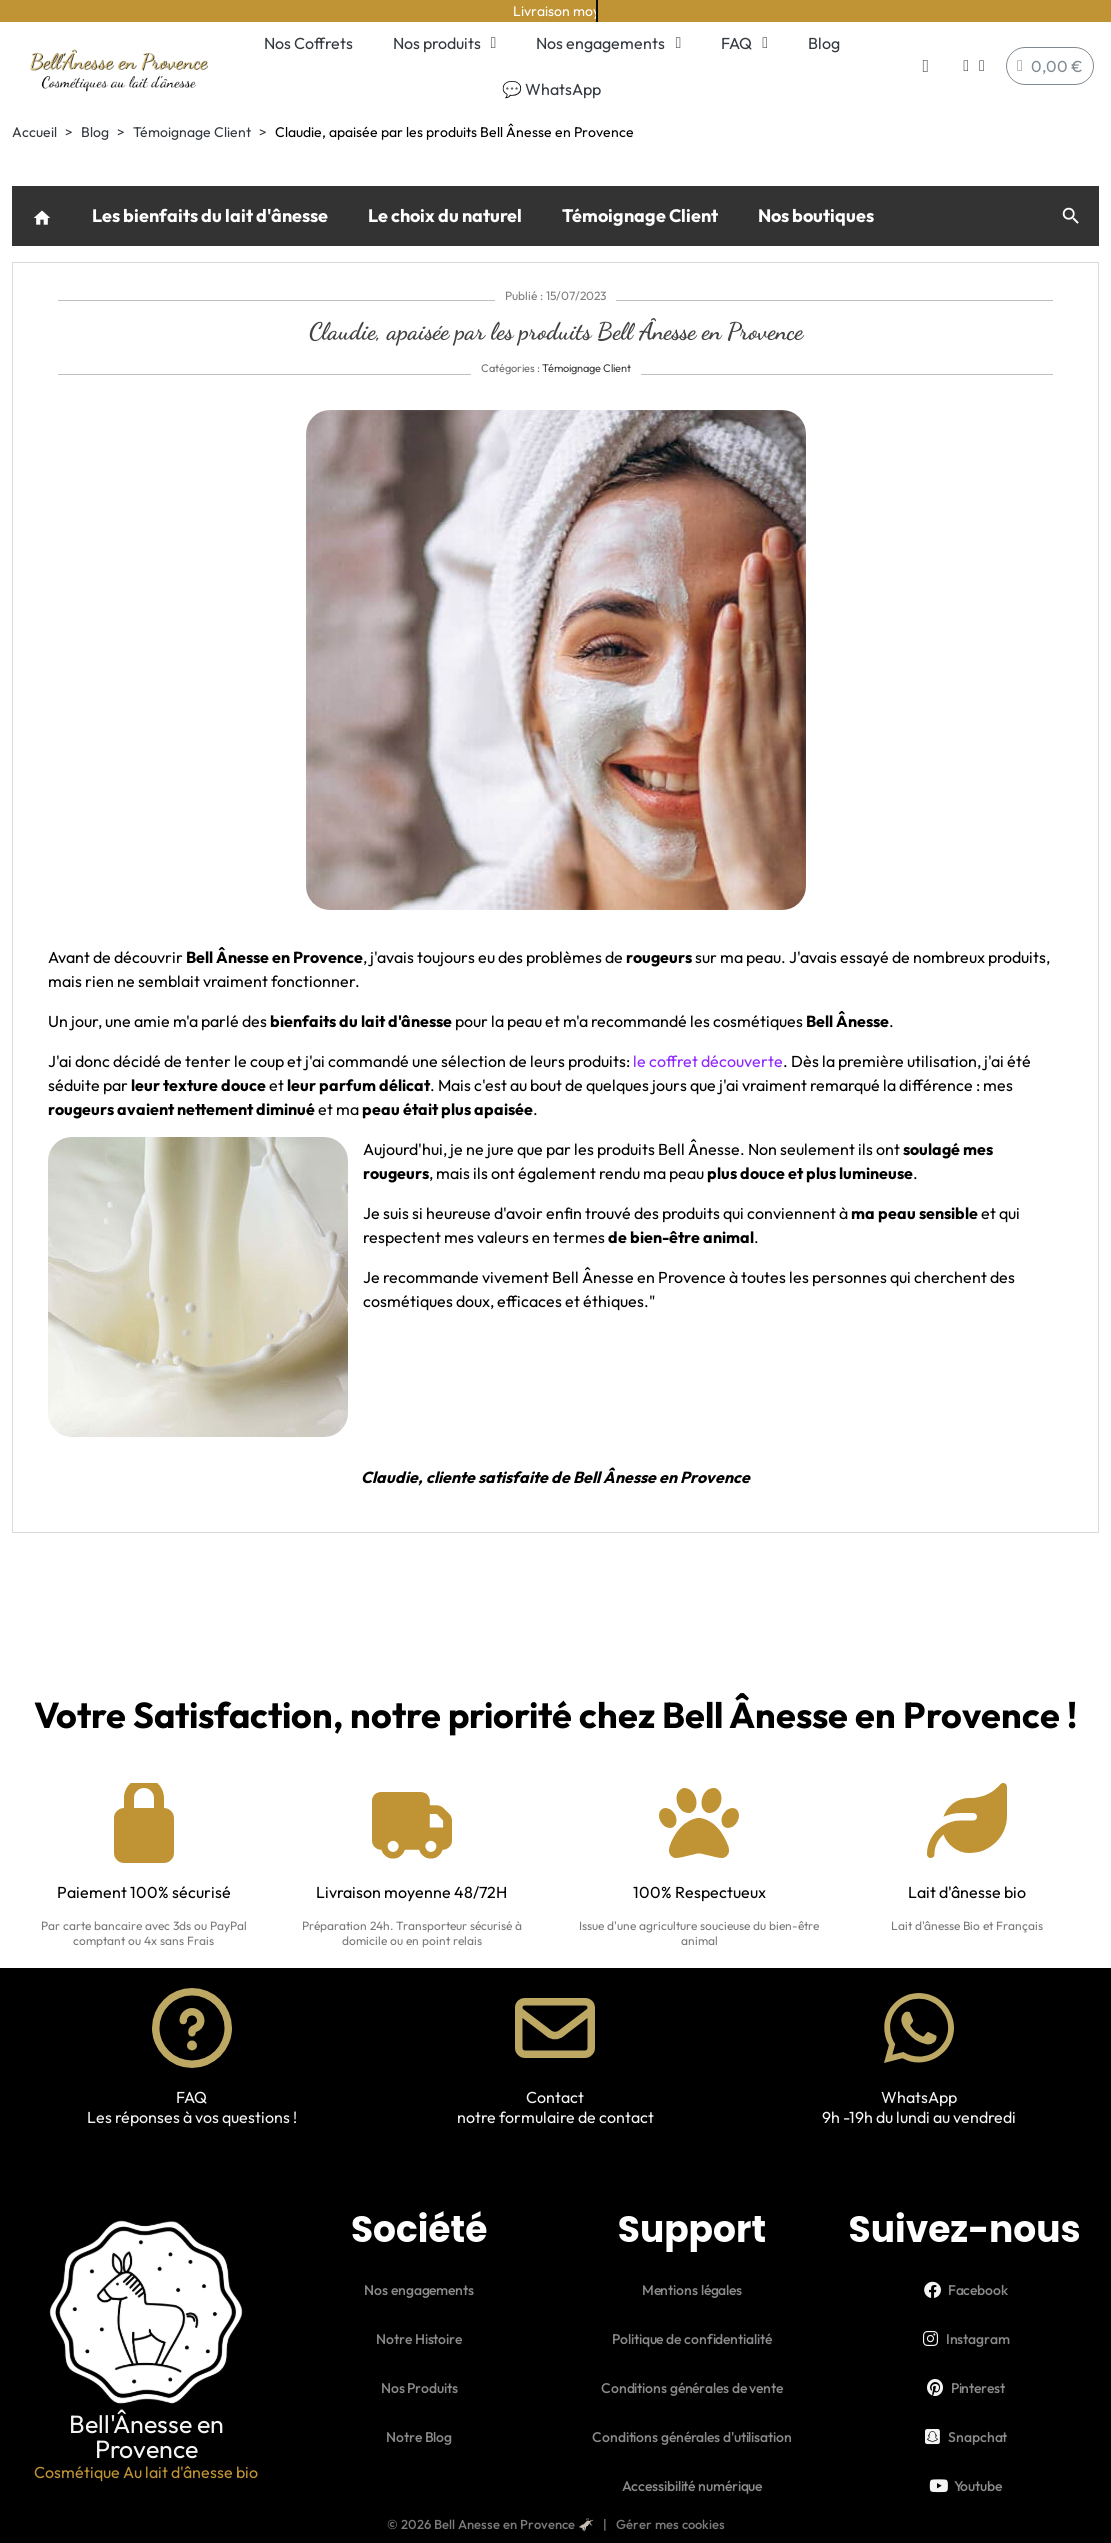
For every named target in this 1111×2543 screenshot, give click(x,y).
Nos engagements (608, 43)
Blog (824, 43)
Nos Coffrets (308, 43)
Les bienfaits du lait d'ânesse (210, 215)
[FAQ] (192, 2028)
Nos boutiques (816, 215)
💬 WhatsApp (551, 89)
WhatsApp (919, 2097)
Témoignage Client (640, 215)
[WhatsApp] (919, 2028)
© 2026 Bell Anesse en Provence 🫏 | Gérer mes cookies (556, 2524)
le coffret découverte (708, 1061)
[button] (925, 66)
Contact (555, 2097)
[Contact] (555, 2028)
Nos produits (445, 43)
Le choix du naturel (445, 215)
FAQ (744, 43)
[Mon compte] (974, 66)
